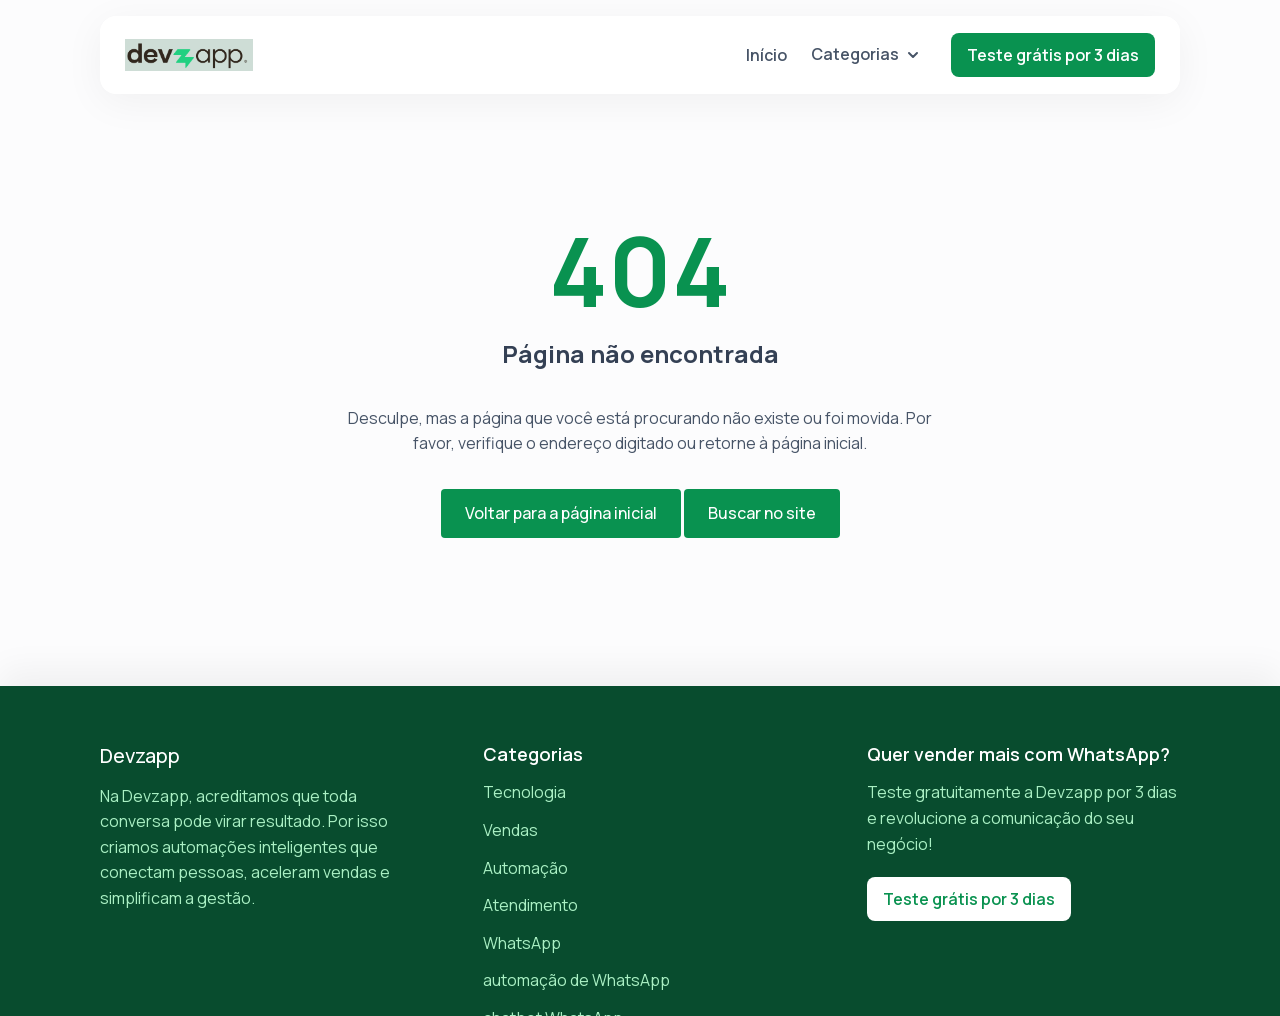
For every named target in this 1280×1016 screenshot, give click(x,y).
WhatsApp (522, 943)
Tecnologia (524, 792)
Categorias (865, 54)
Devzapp (140, 755)
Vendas (510, 830)
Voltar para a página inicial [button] (561, 513)
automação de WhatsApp (576, 980)
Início (766, 55)
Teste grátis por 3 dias (1053, 55)
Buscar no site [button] (762, 513)
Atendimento (530, 905)
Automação (525, 868)
